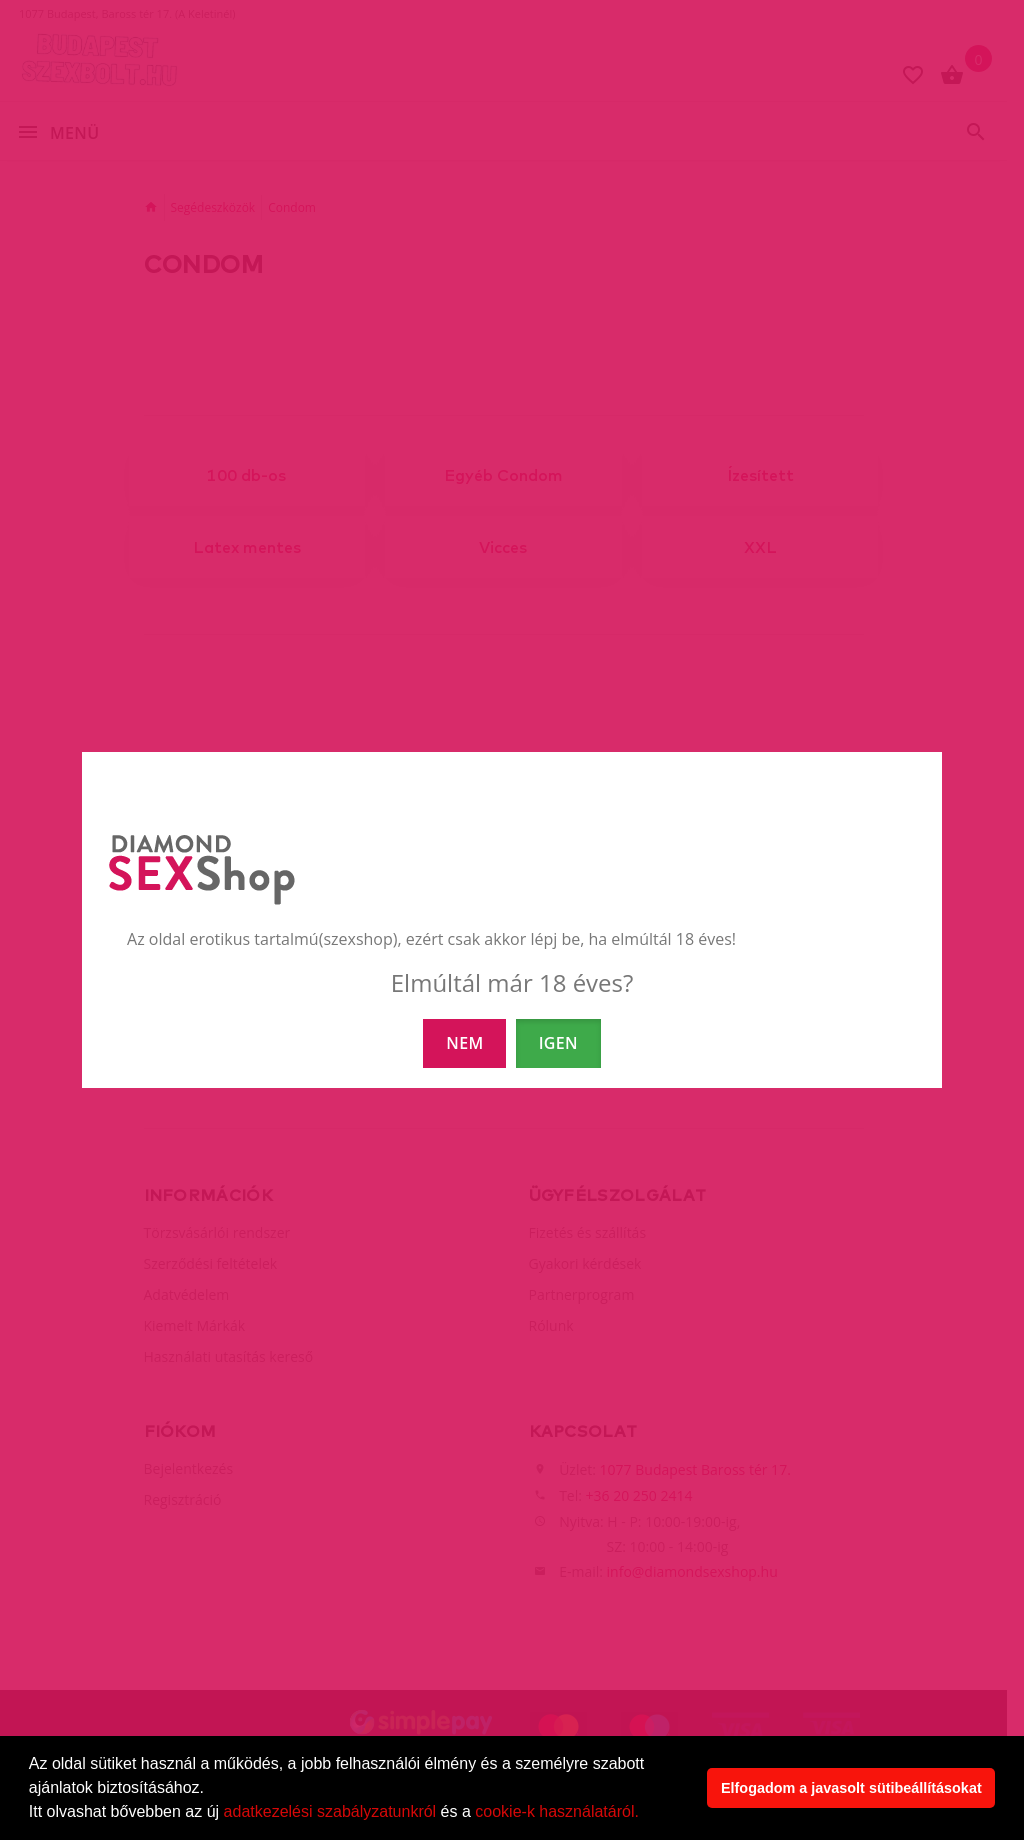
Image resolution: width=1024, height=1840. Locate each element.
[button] (646, 1814)
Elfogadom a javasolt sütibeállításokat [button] (851, 1788)
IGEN (558, 1043)
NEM (464, 1043)
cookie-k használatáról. (557, 1811)
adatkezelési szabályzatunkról (330, 1811)
